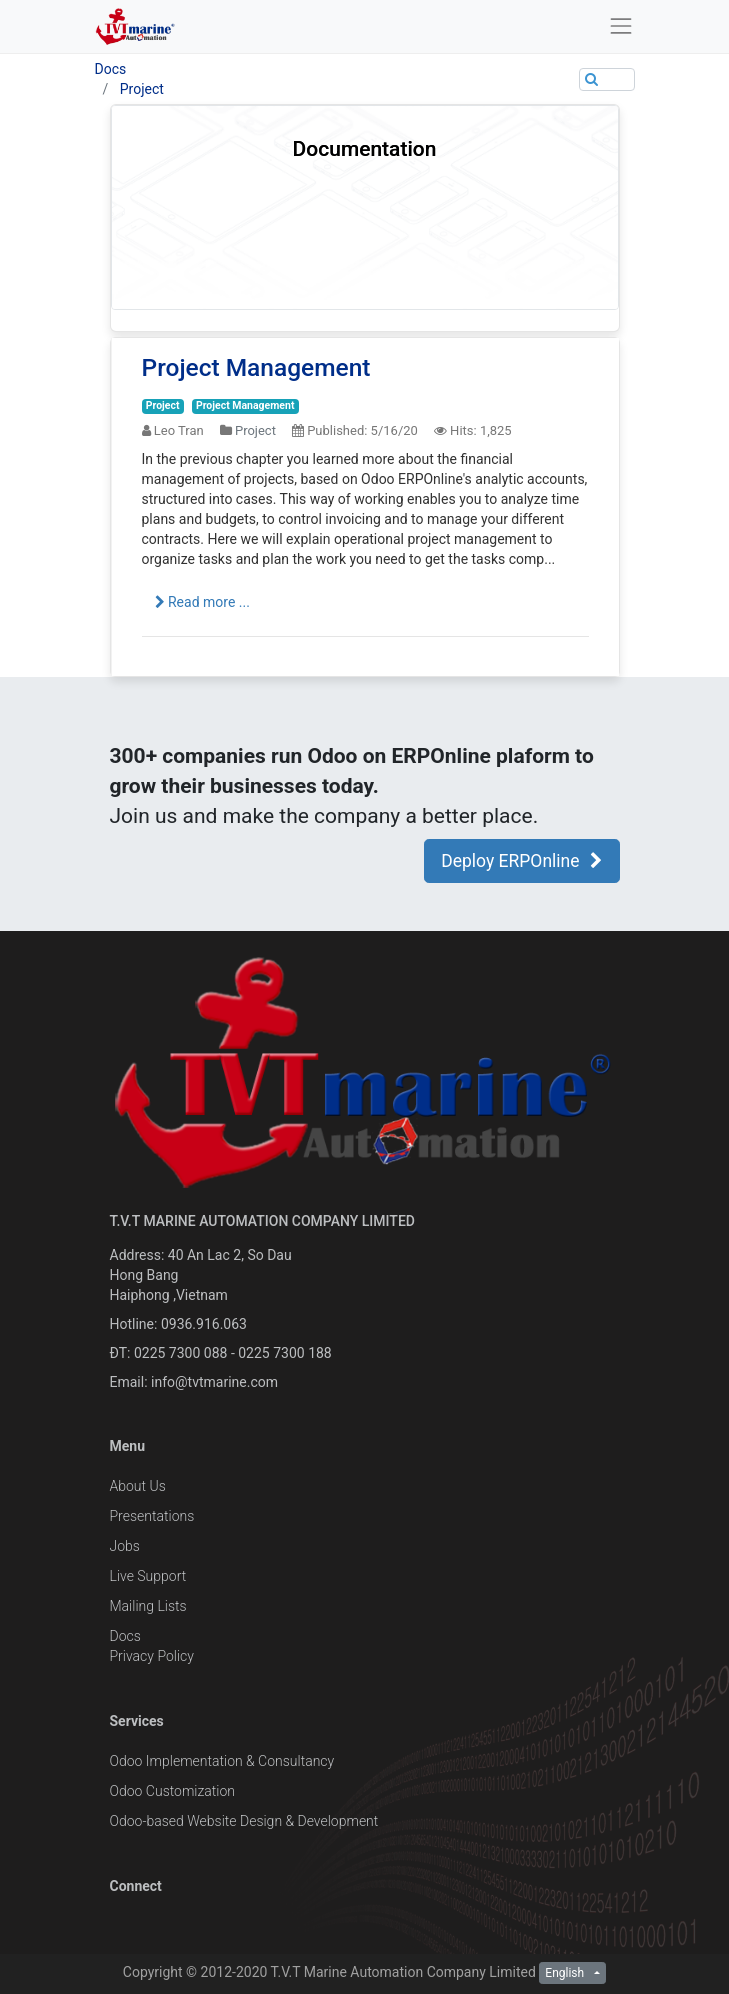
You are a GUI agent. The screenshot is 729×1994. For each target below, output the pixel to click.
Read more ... (202, 602)
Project (142, 89)
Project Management (256, 367)
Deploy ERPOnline (521, 861)
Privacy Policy (152, 1656)
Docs (111, 69)
